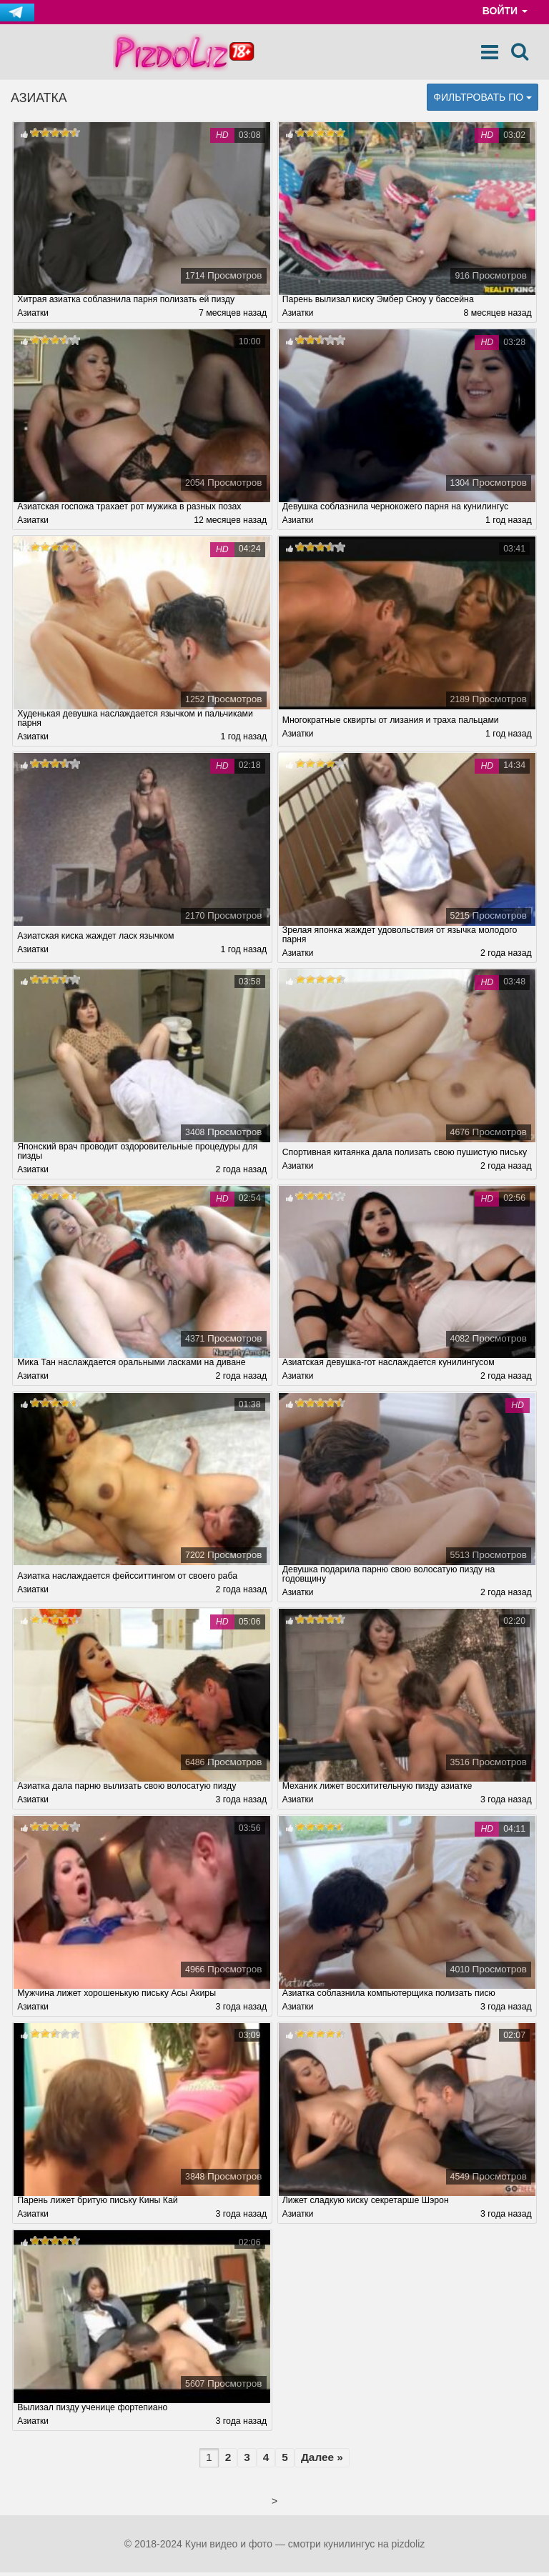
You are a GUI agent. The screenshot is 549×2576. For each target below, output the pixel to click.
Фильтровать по (482, 97)
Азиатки (33, 314)
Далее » (322, 2461)
